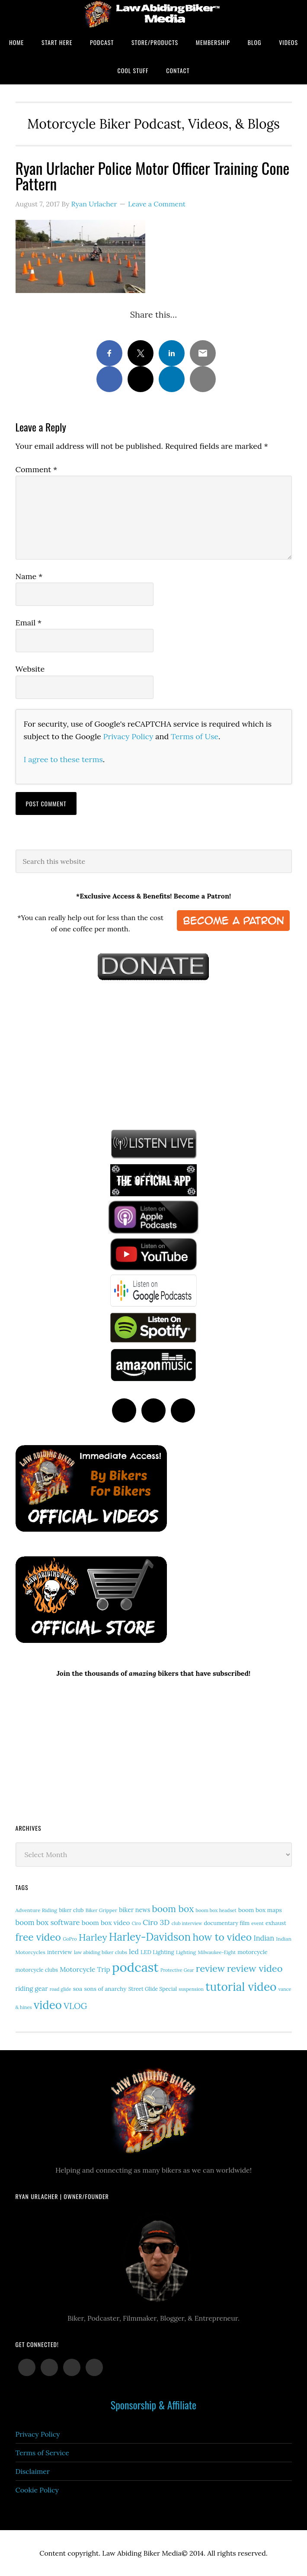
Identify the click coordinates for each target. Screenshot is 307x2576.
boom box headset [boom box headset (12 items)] (216, 1910)
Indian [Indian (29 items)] (263, 1938)
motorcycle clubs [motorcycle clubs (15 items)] (37, 1970)
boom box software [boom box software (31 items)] (48, 1922)
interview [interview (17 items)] (59, 1952)
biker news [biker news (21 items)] (134, 1910)
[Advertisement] (80, 1053)
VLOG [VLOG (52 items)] (75, 2005)
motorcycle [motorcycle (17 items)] (252, 1952)
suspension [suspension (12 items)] (191, 1989)
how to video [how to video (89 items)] (222, 1937)
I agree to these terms (63, 759)
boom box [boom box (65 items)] (173, 1909)
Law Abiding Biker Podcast (153, 14)
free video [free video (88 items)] (38, 1937)
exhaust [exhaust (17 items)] (275, 1923)
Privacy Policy (128, 736)
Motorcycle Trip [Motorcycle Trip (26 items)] (85, 1969)
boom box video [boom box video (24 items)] (106, 1923)
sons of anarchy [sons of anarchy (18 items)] (105, 1989)
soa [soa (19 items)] (78, 1989)
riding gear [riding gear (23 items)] (32, 1988)
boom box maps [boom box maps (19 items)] (260, 1910)
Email (29, 623)
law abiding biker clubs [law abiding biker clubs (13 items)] (100, 1952)
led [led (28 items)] (134, 1951)
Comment (37, 469)
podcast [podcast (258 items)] (135, 1967)
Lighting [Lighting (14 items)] (186, 1952)
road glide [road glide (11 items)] (60, 1989)
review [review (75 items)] (210, 1968)
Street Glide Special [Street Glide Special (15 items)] (152, 1989)
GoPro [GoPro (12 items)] (70, 1939)
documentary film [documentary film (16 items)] (226, 1922)
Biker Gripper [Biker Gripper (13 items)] (101, 1910)
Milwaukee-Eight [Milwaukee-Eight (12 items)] (217, 1952)
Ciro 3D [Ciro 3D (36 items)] (156, 1922)
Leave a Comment (156, 204)
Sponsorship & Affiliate (153, 2404)
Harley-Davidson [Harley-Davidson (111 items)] (150, 1937)
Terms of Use (194, 736)
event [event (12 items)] (257, 1923)
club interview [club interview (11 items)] (187, 1923)
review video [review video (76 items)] (255, 1968)
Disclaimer (33, 2471)
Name (29, 576)
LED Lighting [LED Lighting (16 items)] (157, 1951)
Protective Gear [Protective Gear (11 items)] (177, 1970)
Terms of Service (42, 2452)
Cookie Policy (37, 2490)
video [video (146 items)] (48, 2005)
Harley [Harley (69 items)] (93, 1937)
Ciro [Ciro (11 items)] (136, 1923)
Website (30, 669)
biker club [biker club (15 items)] (71, 1910)
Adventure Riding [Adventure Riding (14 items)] (37, 1910)
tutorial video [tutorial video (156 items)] (240, 1986)
